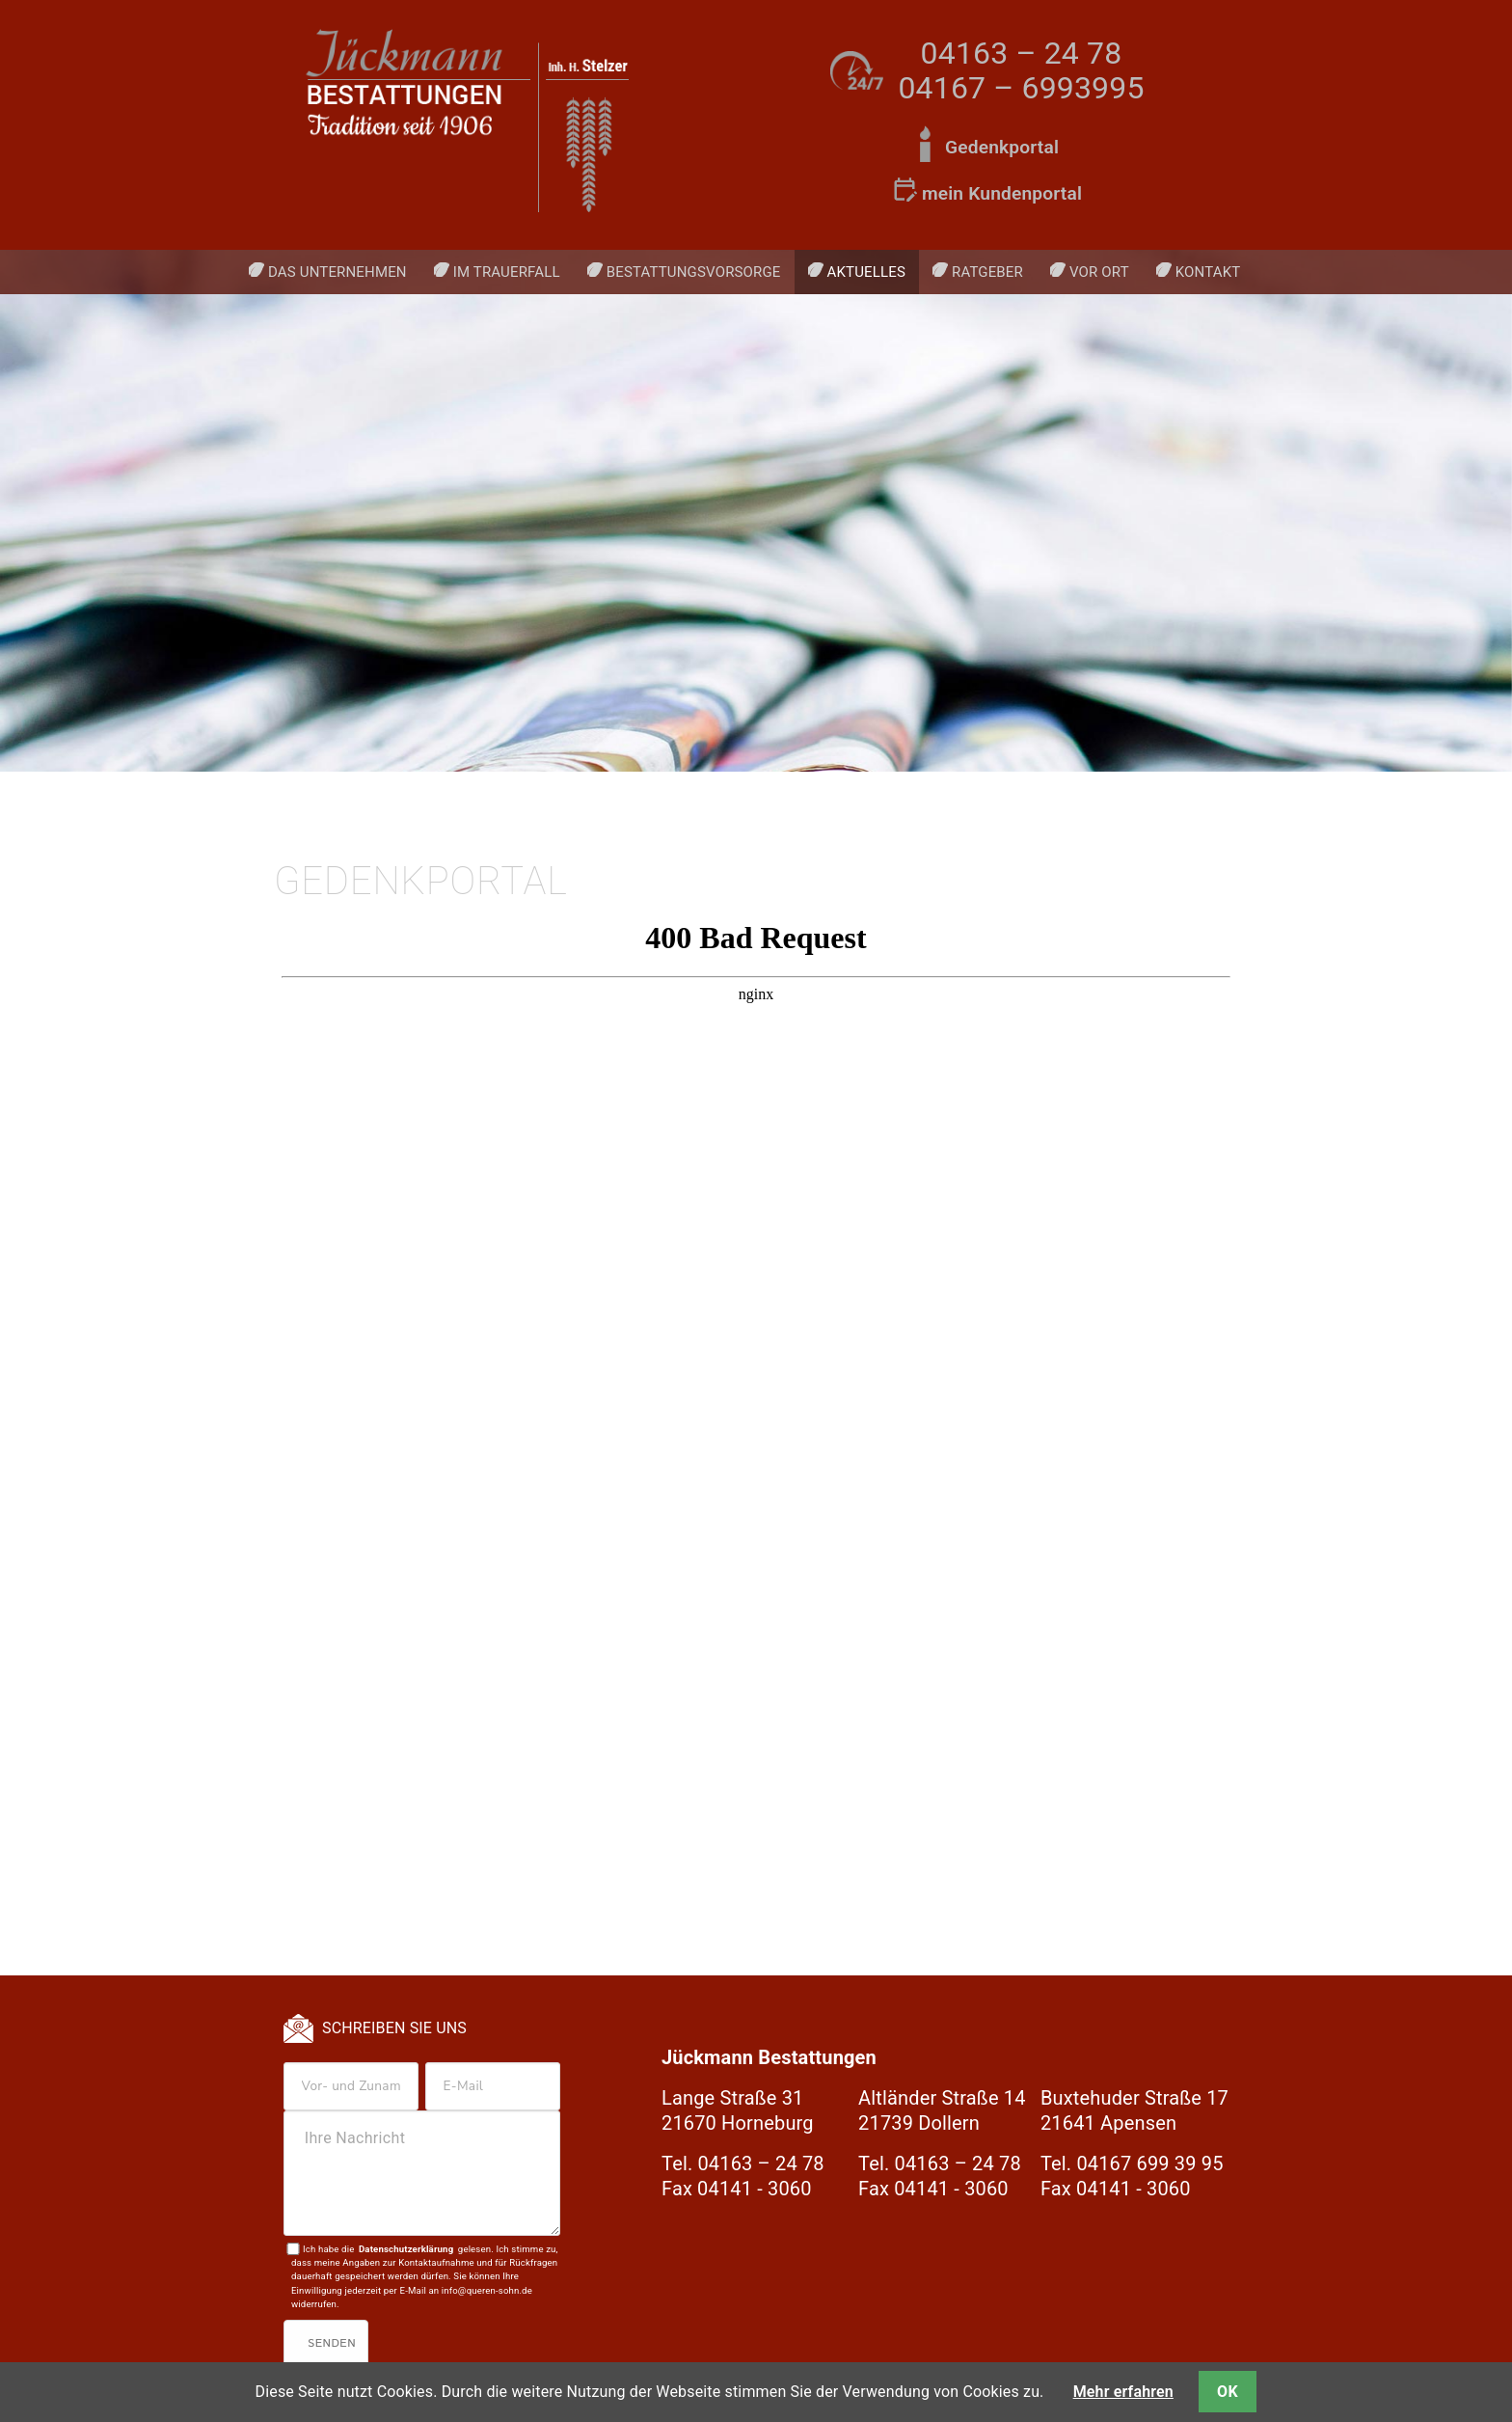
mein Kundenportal (1002, 193)
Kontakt (1208, 272)
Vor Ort (1099, 272)
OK (1227, 2391)
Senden (332, 2343)
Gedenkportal (1002, 147)
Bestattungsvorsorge (694, 272)
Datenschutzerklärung (406, 2249)
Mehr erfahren (1123, 2391)
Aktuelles (866, 272)
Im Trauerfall (506, 272)
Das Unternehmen (337, 272)
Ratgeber (987, 272)
